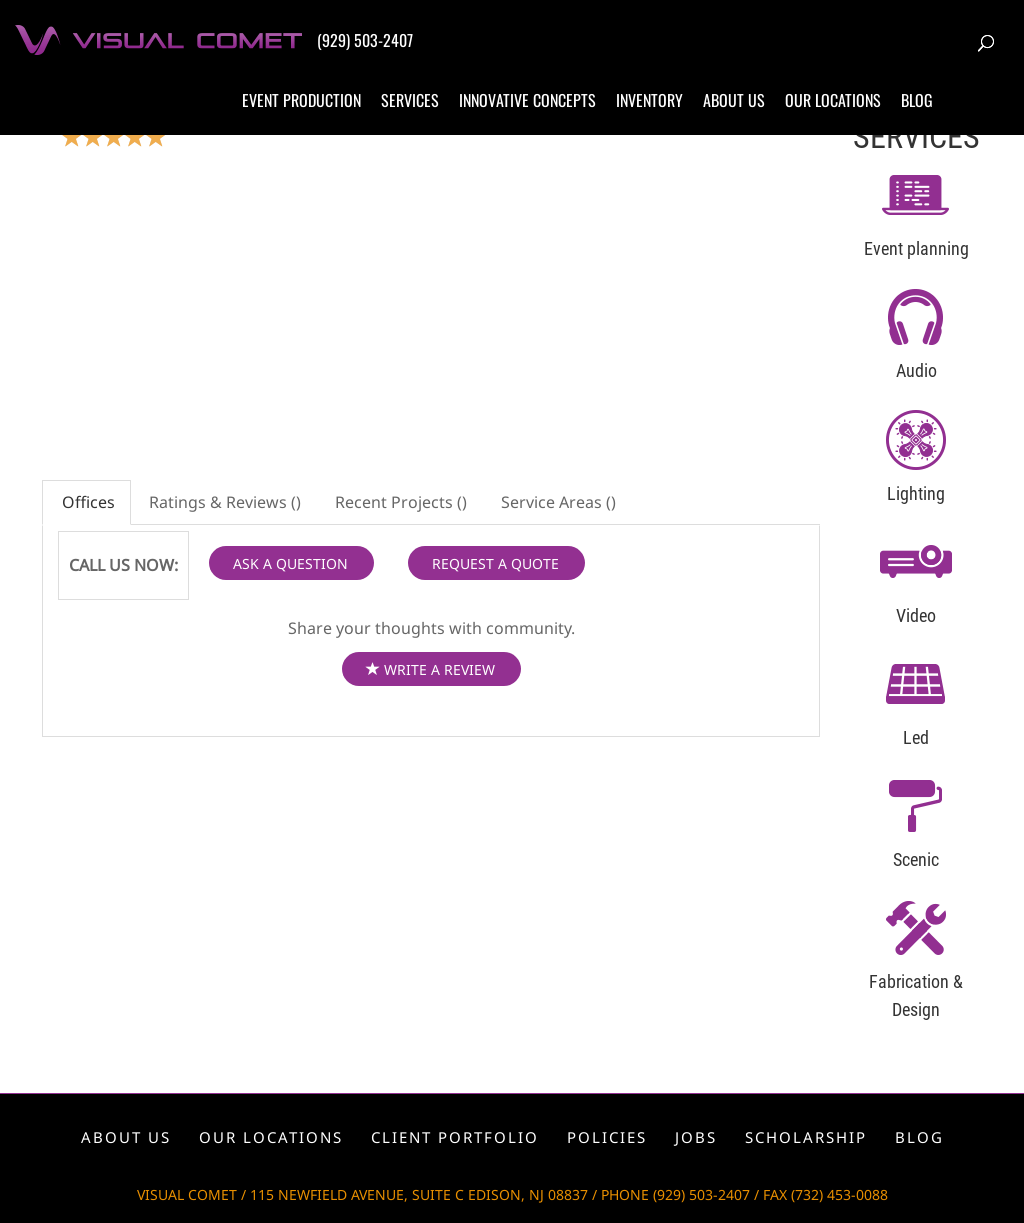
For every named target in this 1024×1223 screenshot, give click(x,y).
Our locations (833, 100)
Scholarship (806, 1137)
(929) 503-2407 (365, 40)
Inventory (649, 100)
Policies (607, 1137)
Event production (301, 100)
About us (734, 100)
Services (410, 100)
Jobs (696, 1137)
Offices (86, 502)
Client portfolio (455, 1137)
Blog (917, 100)
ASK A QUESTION (290, 563)
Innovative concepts (527, 100)
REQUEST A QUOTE (495, 563)
